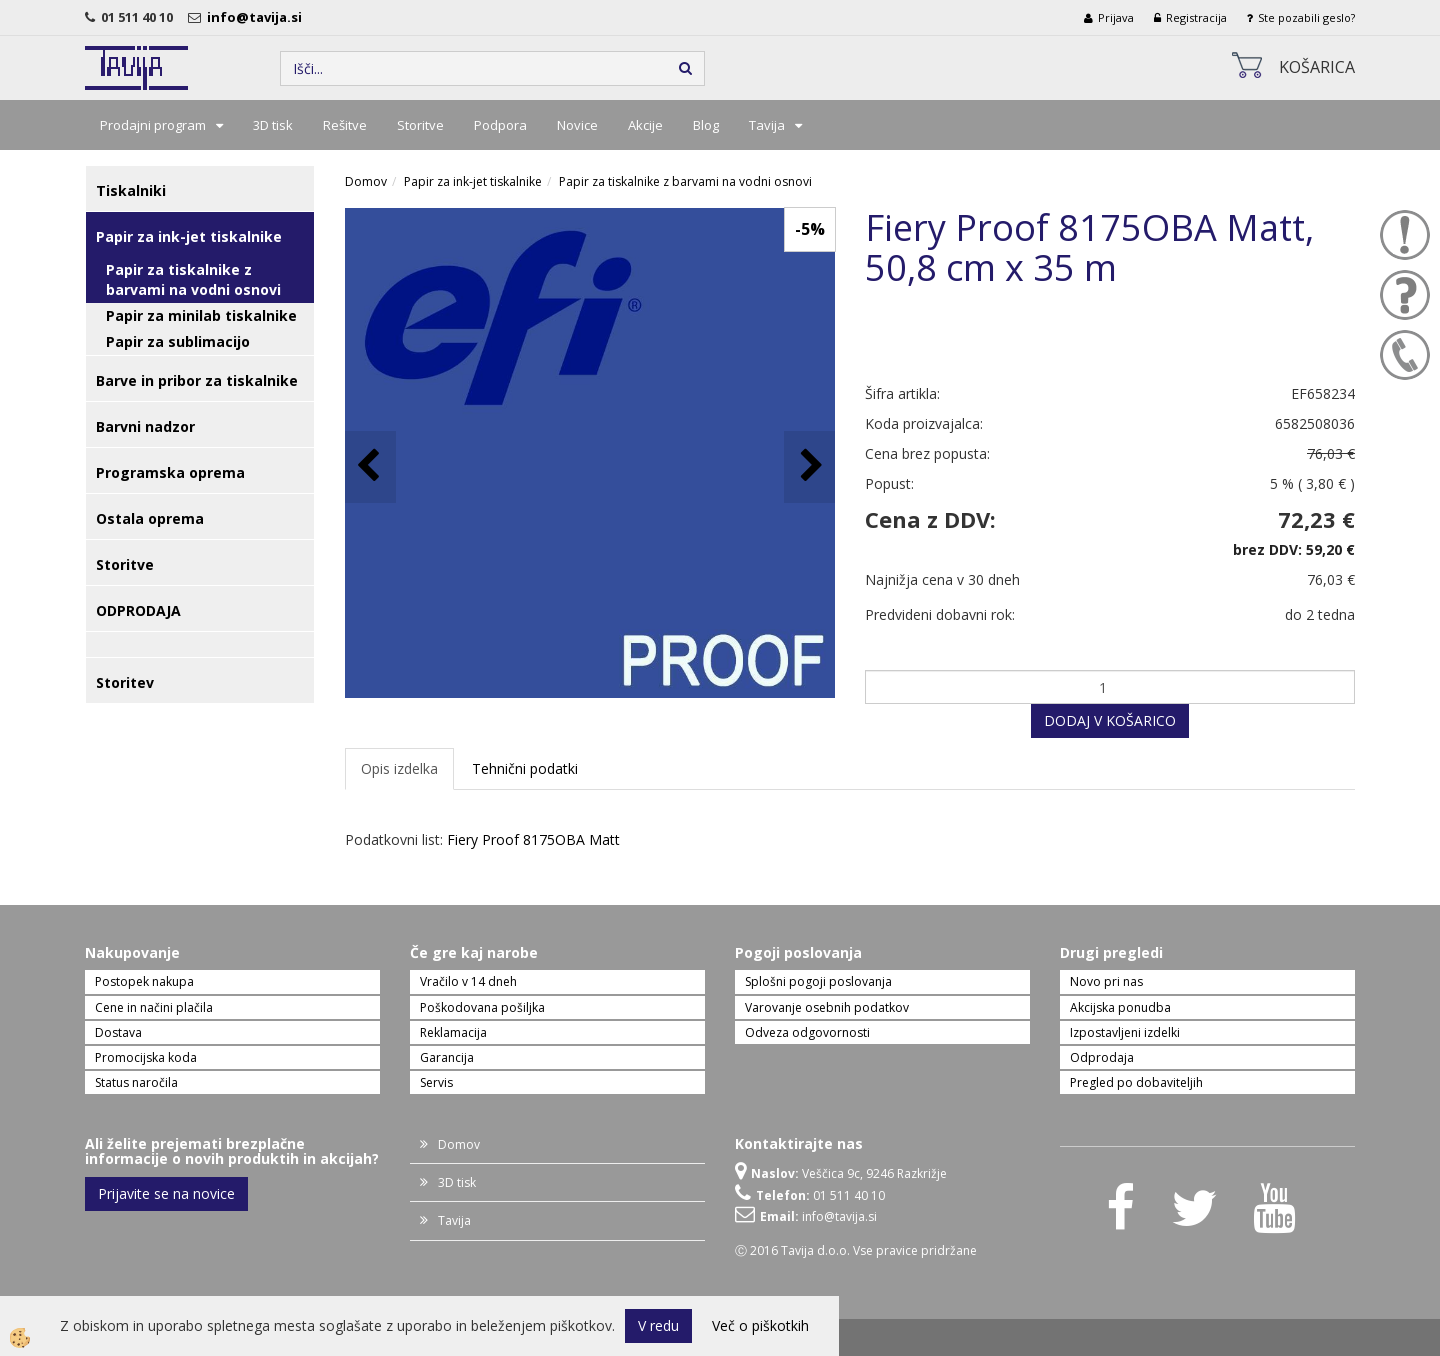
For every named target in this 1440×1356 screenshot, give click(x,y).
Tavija (767, 125)
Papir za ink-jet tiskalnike (473, 181)
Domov (366, 181)
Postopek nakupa (144, 981)
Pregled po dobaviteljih (1136, 1082)
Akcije (645, 125)
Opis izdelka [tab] (399, 768)
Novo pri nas (1106, 981)
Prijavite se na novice (166, 1193)
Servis (436, 1082)
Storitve (420, 125)
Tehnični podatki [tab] (525, 768)
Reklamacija (453, 1032)
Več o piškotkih (760, 1325)
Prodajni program (153, 125)
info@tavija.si (257, 17)
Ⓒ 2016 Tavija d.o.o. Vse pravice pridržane (856, 1250)
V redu (658, 1325)
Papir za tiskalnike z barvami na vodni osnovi (193, 279)
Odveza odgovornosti (807, 1032)
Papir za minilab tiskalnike (201, 315)
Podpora (500, 125)
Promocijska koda (146, 1057)
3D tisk (273, 125)
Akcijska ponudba (1120, 1007)
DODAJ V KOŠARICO (1110, 720)
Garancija (447, 1057)
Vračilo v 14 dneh (468, 981)
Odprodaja (1102, 1057)
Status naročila (136, 1082)
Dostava (118, 1032)
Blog (706, 125)
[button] (809, 466)
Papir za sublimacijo (178, 341)
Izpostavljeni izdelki (1125, 1032)
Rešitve (345, 125)
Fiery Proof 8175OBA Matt (533, 839)
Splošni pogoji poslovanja (818, 981)
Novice (577, 125)
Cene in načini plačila (154, 1007)
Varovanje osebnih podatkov (827, 1007)
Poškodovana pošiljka (482, 1007)
